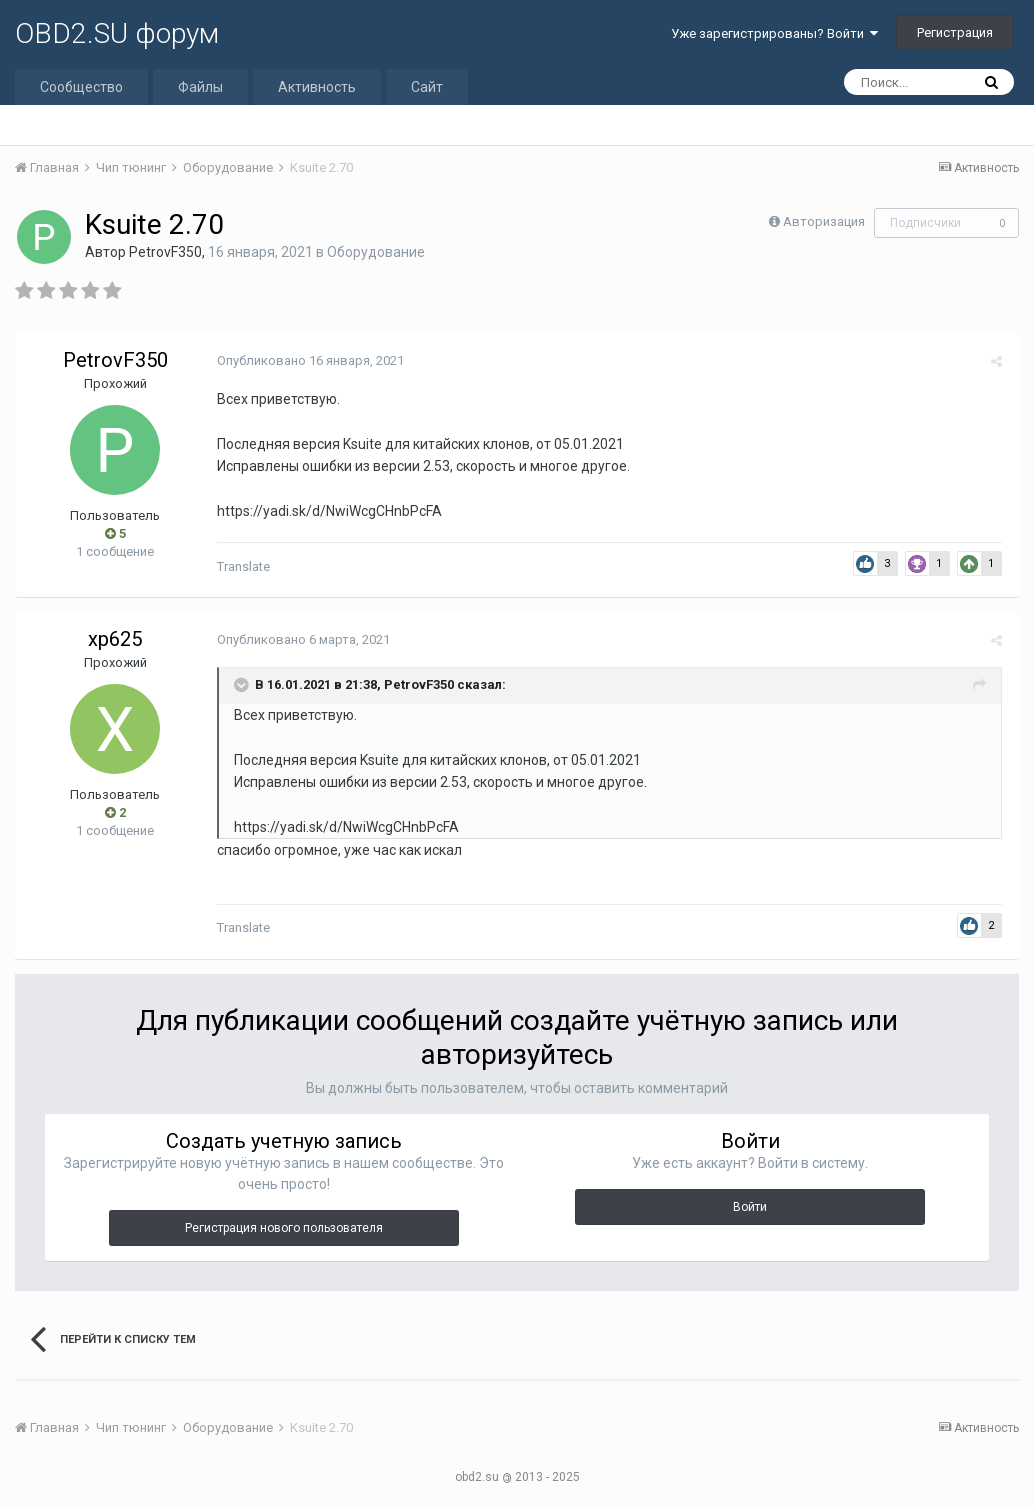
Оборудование (376, 252)
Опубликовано (308, 360)
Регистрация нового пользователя (284, 1228)
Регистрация (955, 32)
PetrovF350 (165, 252)
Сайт (427, 87)
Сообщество (81, 87)
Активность (317, 87)
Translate (241, 566)
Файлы (200, 87)
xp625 (115, 639)
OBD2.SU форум (117, 33)
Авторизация (824, 221)
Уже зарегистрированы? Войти (774, 33)
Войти (750, 1207)
